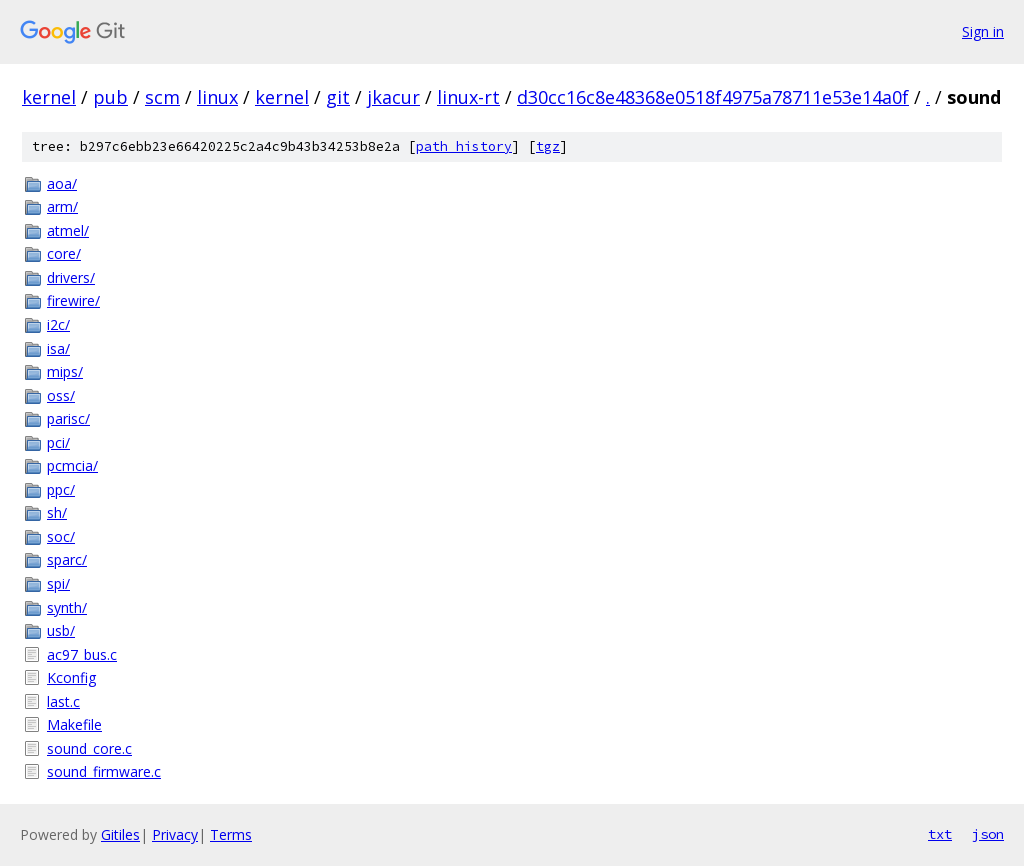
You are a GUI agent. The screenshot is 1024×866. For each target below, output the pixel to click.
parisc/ (68, 418)
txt (940, 834)
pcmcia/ (72, 465)
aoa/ (62, 183)
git (338, 97)
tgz (548, 146)
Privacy (175, 834)
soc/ (61, 536)
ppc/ (61, 489)
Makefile (74, 724)
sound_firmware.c (104, 771)
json (988, 834)
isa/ (58, 348)
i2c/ (58, 324)
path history (464, 146)
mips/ (65, 371)
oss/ (61, 395)
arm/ (62, 206)
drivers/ (71, 277)
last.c (63, 701)
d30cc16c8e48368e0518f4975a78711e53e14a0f (713, 97)
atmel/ (68, 230)
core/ (64, 253)
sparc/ (67, 559)
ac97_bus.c (82, 654)
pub (110, 97)
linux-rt (468, 97)
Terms (231, 834)
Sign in (983, 31)
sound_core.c (89, 748)
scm (162, 97)
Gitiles (120, 834)
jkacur (393, 97)
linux (217, 97)
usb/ (61, 630)
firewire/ (73, 300)
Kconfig (71, 677)
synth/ (67, 607)
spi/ (58, 583)
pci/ (58, 442)
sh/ (57, 512)
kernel (49, 97)
